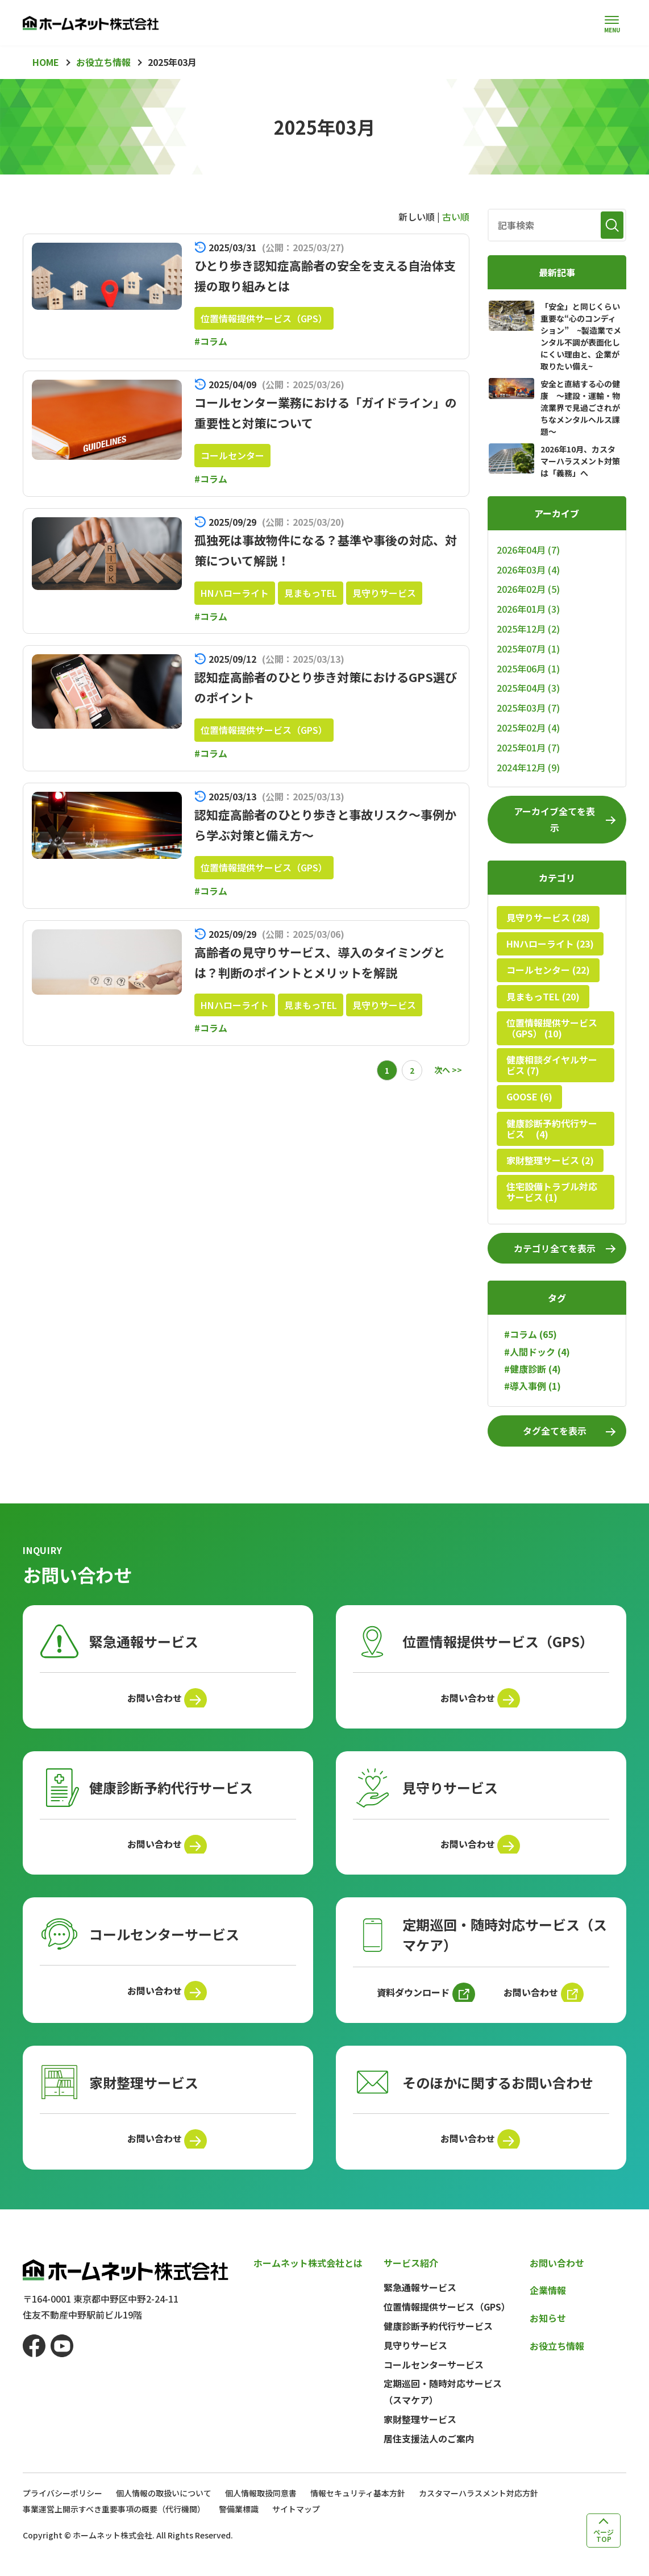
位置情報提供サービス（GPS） (264, 318)
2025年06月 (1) (528, 668)
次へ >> (448, 1069)
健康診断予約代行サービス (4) (551, 1128)
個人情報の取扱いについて (163, 2509)
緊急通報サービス (420, 2304)
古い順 (455, 216)
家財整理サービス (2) (550, 1160)
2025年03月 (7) (528, 707)
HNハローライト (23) (550, 943)
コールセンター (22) (548, 970)
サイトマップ (296, 2525)
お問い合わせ (152, 1699)
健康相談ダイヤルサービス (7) (551, 1065)
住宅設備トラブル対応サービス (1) (551, 1191)
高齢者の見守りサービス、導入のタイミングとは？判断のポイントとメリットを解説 (324, 961)
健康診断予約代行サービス (438, 2342)
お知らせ (548, 2334)
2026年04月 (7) (528, 549)
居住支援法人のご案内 (429, 2454)
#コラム (210, 341)
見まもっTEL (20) (543, 996)
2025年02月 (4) (528, 727)
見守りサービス (384, 593)
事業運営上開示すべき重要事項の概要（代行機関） (114, 2525)
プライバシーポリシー (62, 2509)
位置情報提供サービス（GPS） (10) (551, 1028)
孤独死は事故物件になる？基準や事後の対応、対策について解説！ (324, 549)
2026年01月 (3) (528, 609)
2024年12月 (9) (528, 767)
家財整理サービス (420, 2435)
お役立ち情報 (557, 2362)
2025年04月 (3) (528, 688)
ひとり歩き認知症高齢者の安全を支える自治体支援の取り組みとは (323, 275)
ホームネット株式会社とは (308, 2279)
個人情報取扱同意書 (261, 2509)
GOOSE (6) (529, 1096)
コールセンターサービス (434, 2380)
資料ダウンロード (410, 2002)
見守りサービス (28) (548, 917)
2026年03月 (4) (528, 569)
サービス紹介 (411, 2279)
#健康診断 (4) (532, 1369)
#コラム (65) (530, 1334)
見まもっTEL (310, 593)
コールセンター (232, 455)
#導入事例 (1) (532, 1386)
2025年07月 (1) (528, 648)
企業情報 (548, 2306)
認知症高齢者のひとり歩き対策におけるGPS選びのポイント (316, 686)
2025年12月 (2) (528, 628)
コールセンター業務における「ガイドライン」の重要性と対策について (324, 412)
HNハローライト (235, 593)
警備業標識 (239, 2525)
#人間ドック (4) (537, 1352)
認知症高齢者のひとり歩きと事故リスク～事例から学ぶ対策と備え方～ (323, 824)
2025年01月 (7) (528, 747)
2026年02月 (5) (528, 589)
